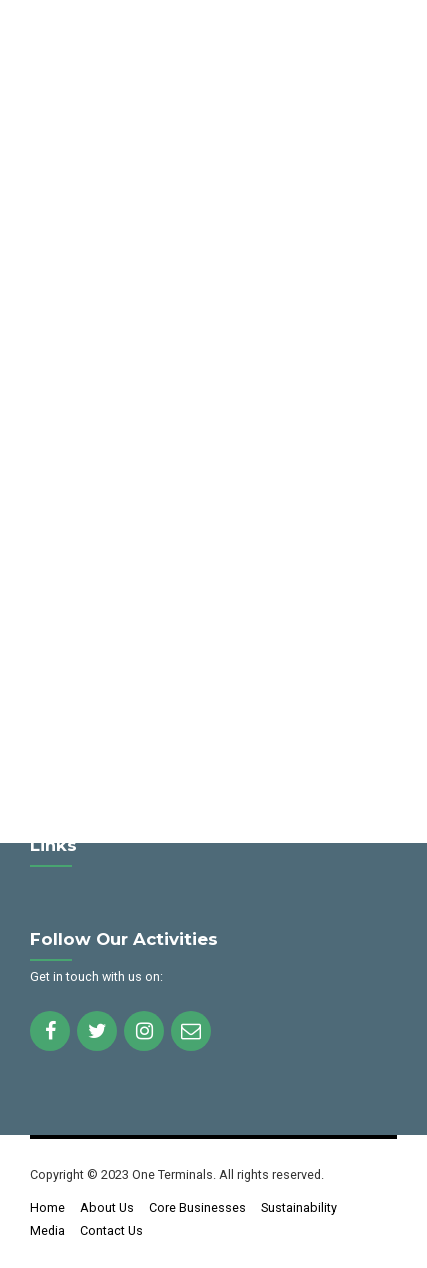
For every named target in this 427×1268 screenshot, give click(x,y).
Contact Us (111, 1230)
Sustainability (299, 1207)
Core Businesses (197, 1207)
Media (47, 1230)
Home (47, 1207)
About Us (107, 1207)
